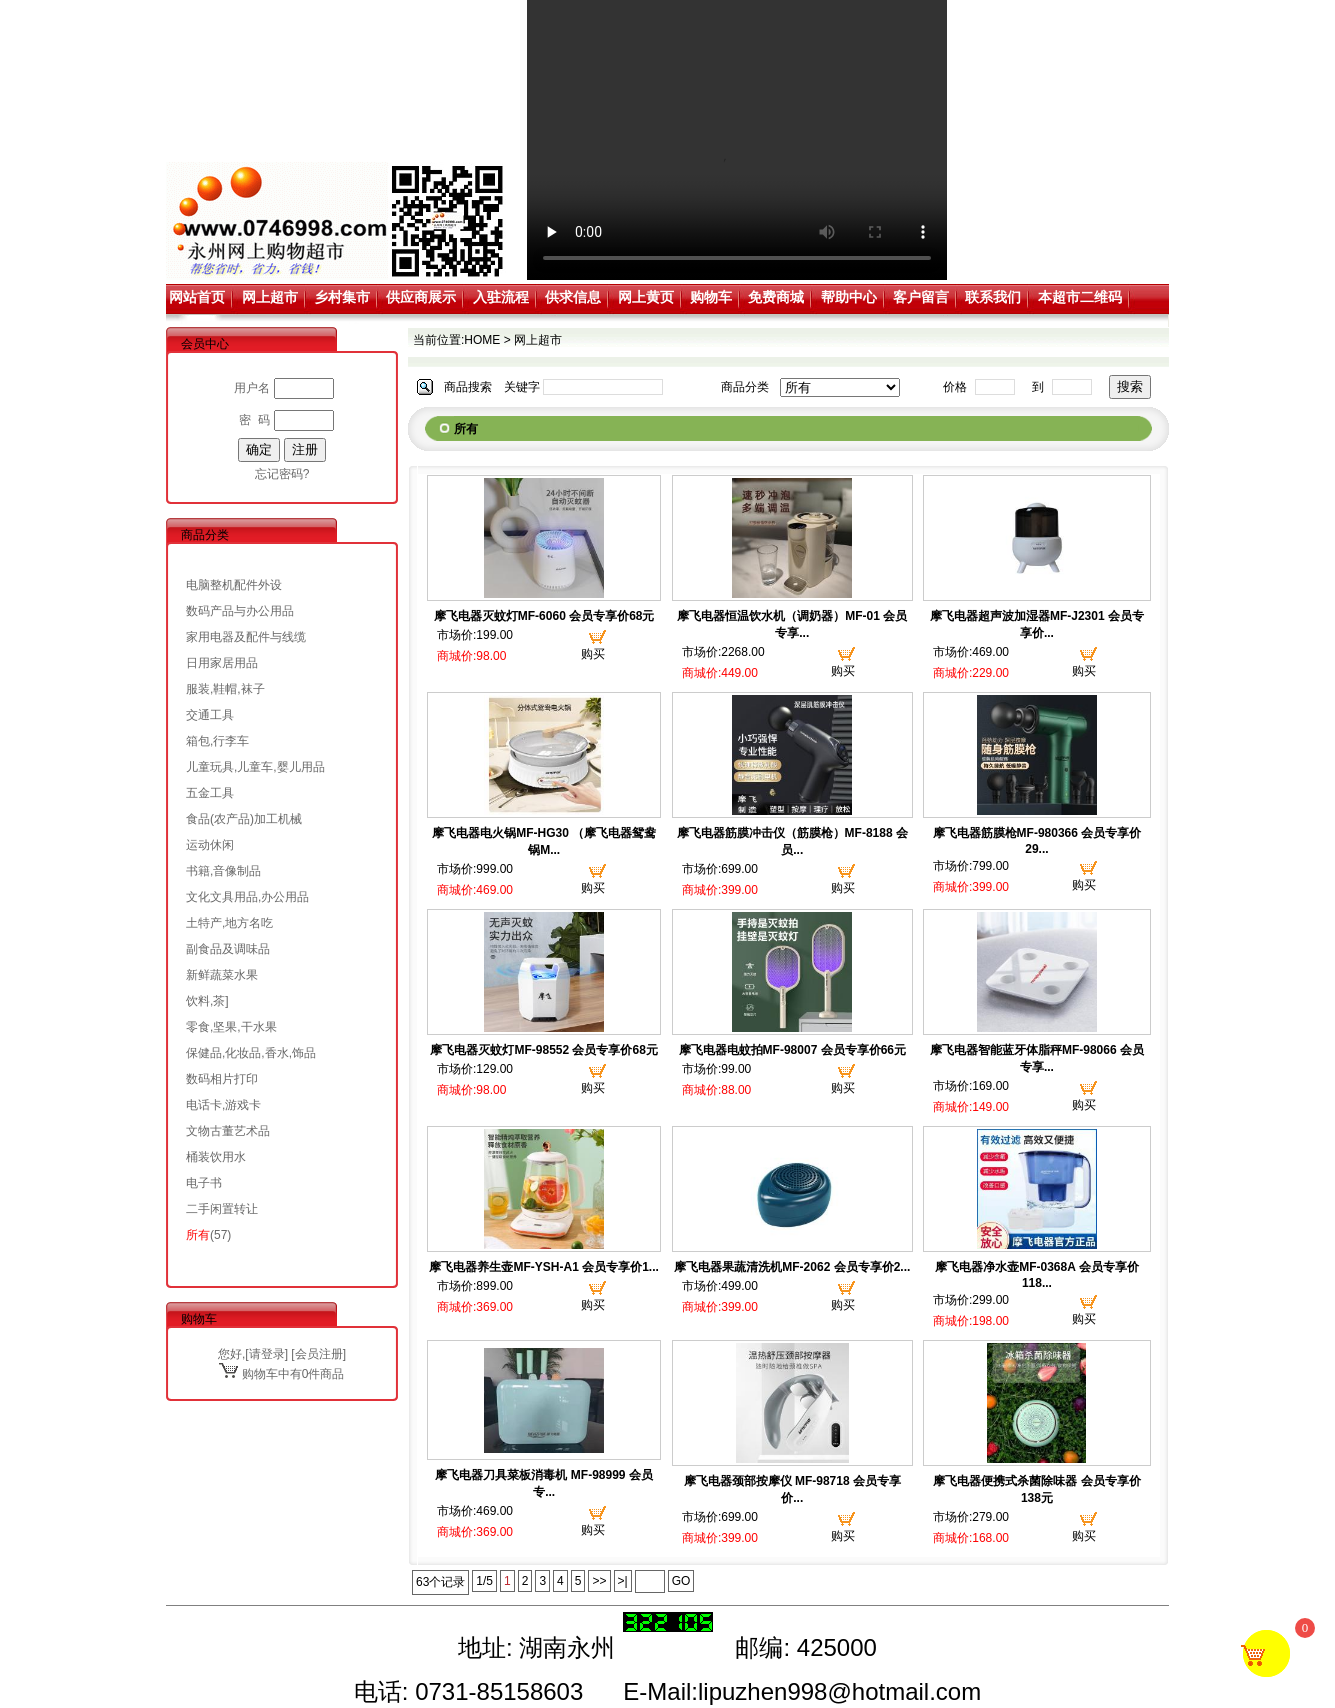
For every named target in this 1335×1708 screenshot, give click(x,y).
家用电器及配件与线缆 (246, 637)
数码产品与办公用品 (240, 611)
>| (623, 1581)
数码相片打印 (222, 1079)
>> (599, 1581)
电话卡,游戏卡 (223, 1105)
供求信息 (573, 297)
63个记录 (440, 1582)
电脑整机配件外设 (234, 585)
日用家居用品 (222, 663)
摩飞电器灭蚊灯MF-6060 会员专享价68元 (544, 616)
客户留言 (921, 297)
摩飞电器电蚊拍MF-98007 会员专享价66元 (792, 1050)
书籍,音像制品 (223, 871)
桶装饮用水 (216, 1157)
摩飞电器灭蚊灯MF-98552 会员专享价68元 (543, 1050)
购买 (593, 654)
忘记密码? (282, 474)
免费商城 (776, 297)
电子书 (204, 1183)
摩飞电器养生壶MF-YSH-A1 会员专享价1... (543, 1267)
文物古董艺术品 (228, 1131)
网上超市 (270, 297)
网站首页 (197, 297)
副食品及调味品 (228, 949)
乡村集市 (342, 297)
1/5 (484, 1581)
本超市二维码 (1080, 297)
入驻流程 (501, 297)
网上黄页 (646, 297)
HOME (482, 340)
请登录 (267, 1354)
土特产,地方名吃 (229, 923)
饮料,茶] (207, 1001)
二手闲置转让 (222, 1209)
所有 (198, 1235)
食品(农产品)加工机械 (244, 819)
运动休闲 (210, 845)
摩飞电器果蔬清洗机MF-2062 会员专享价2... (792, 1267)
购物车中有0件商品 (281, 1374)
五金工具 (210, 793)
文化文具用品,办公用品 (247, 897)
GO (681, 1581)
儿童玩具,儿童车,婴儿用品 (255, 767)
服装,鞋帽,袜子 (225, 689)
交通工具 (210, 715)
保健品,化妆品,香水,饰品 (251, 1053)
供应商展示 (421, 297)
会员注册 (319, 1354)
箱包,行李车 (217, 741)
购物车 (711, 297)
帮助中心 (849, 297)
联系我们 (993, 297)
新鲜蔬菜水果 (222, 975)
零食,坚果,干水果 (231, 1027)
